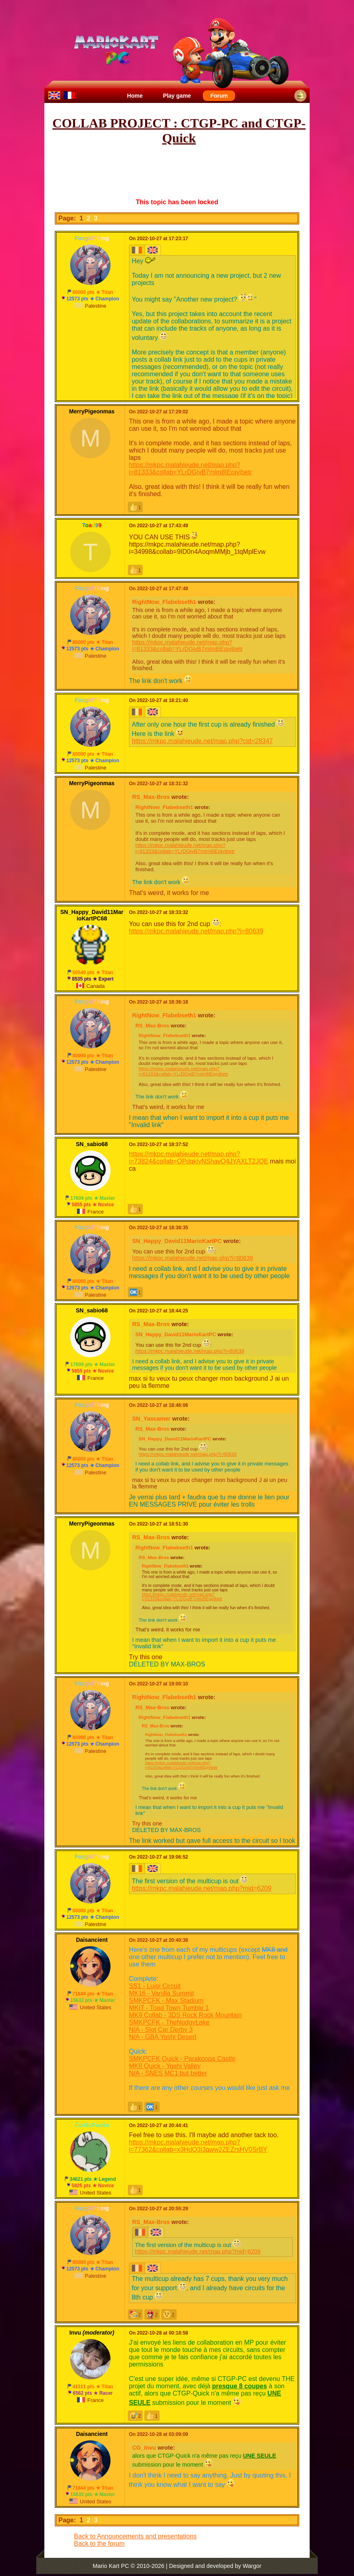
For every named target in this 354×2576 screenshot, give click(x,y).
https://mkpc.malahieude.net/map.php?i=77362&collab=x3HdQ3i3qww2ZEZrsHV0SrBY (198, 2146)
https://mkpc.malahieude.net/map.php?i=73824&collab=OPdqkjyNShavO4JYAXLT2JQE (198, 1158)
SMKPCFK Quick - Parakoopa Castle (182, 2058)
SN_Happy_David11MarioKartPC (177, 1241)
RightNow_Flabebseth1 (164, 602)
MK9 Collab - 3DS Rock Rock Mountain (185, 2015)
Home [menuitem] (135, 95)
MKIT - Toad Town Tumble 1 (169, 2007)
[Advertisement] (195, 172)
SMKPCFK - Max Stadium (166, 2000)
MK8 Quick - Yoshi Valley (165, 2065)
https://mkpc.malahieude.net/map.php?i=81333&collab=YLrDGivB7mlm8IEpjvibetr (190, 468)
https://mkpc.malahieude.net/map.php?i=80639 (196, 931)
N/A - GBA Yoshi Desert (162, 2036)
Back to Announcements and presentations (135, 2536)
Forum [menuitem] (219, 95)
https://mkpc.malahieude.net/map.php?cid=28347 (202, 741)
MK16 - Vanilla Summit (161, 1993)
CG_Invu (144, 2447)
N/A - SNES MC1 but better (168, 2073)
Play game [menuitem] (177, 95)
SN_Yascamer (151, 1418)
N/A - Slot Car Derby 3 (161, 2029)
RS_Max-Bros (151, 797)
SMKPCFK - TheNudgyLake (169, 2022)
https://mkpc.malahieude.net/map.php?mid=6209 (201, 1888)
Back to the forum (99, 2543)
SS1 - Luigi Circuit (155, 1986)
